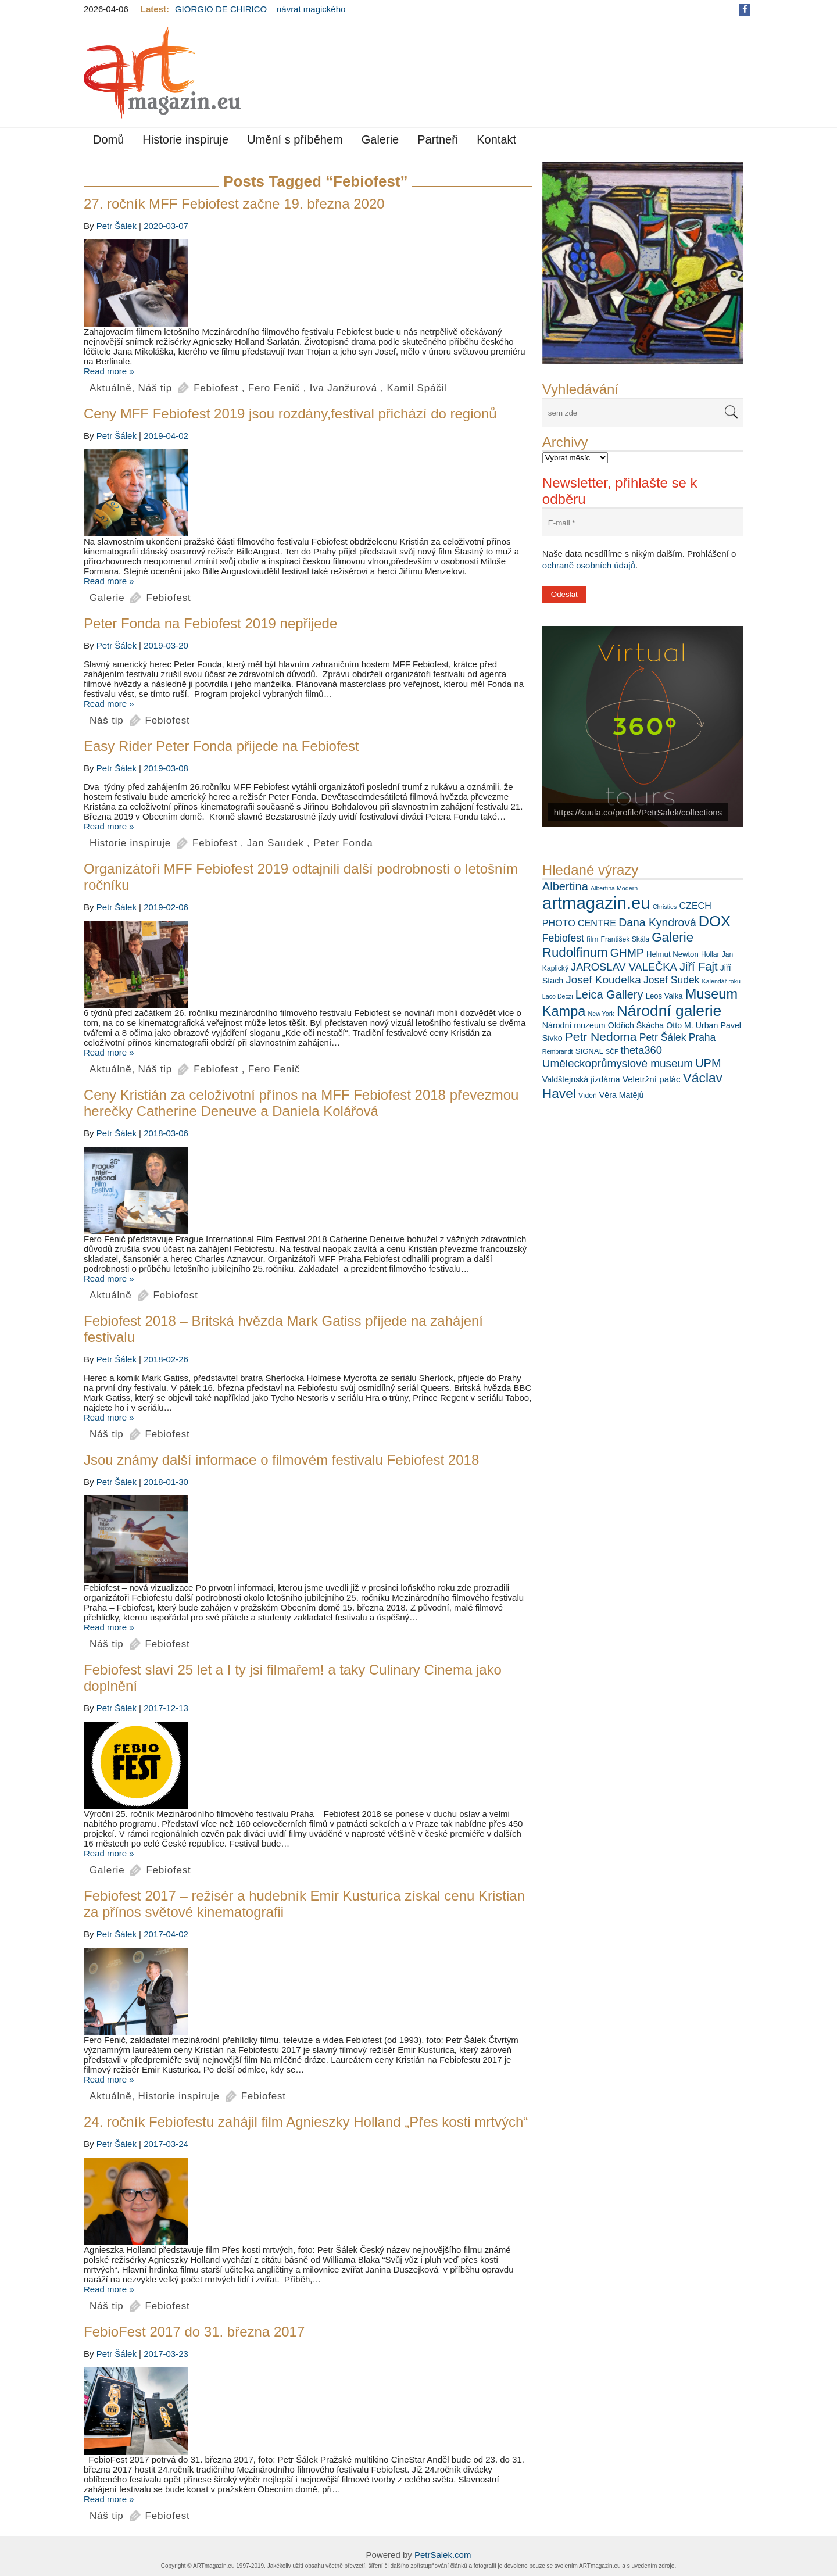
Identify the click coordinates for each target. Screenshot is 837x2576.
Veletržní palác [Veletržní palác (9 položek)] (652, 1079)
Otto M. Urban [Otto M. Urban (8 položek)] (692, 1025)
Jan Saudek (275, 843)
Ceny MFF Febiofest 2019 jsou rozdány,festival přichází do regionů (290, 413)
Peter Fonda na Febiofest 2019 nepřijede (210, 623)
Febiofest (216, 387)
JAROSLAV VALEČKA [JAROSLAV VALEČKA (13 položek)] (624, 967)
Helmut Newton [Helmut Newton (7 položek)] (672, 954)
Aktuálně (111, 387)
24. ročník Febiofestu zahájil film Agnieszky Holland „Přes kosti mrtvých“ (306, 2122)
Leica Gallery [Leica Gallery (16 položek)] (609, 994)
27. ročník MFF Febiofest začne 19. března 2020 (234, 204)
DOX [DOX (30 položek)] (715, 921)
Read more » (109, 371)
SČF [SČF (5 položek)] (612, 1051)
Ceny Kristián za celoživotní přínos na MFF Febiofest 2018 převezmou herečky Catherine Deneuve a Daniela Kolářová (301, 1103)
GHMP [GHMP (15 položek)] (627, 952)
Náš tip (155, 387)
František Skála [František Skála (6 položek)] (625, 939)
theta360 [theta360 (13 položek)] (641, 1050)
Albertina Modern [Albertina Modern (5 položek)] (614, 888)
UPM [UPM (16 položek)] (708, 1063)
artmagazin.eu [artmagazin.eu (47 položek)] (596, 903)
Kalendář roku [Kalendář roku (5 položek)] (721, 981)
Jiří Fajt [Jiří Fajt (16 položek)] (698, 966)
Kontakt (496, 139)
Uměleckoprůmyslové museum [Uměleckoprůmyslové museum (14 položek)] (617, 1063)
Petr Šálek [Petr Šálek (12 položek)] (662, 1037)
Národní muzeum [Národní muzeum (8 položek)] (574, 1025)
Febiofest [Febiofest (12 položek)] (563, 938)
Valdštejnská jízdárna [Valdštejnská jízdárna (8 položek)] (581, 1079)
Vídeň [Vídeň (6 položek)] (587, 1096)
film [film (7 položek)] (592, 939)
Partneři (437, 139)
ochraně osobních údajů (588, 565)
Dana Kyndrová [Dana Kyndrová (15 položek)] (657, 922)
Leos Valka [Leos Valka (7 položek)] (664, 996)
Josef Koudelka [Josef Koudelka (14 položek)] (603, 980)
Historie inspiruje (185, 139)
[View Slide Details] (642, 262)
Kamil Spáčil (417, 387)
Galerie (380, 139)
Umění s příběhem (295, 139)
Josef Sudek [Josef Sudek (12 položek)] (671, 980)
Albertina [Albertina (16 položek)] (565, 886)
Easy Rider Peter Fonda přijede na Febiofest (221, 746)
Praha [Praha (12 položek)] (702, 1037)
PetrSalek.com (442, 2555)
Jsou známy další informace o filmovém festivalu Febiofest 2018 (281, 1460)
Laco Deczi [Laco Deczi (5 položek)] (557, 996)
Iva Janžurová (343, 387)
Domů (108, 139)
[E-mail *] (642, 522)
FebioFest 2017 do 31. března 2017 (194, 2331)
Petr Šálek (116, 226)
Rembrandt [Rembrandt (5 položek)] (557, 1051)
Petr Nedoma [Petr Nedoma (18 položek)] (601, 1036)
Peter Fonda (343, 843)
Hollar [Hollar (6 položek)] (710, 954)
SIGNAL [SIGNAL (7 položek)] (589, 1051)
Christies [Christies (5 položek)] (665, 906)
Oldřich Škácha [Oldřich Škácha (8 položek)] (636, 1025)
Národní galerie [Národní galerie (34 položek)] (669, 1010)
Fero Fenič (274, 387)
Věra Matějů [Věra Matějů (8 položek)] (621, 1095)
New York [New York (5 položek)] (601, 1013)
